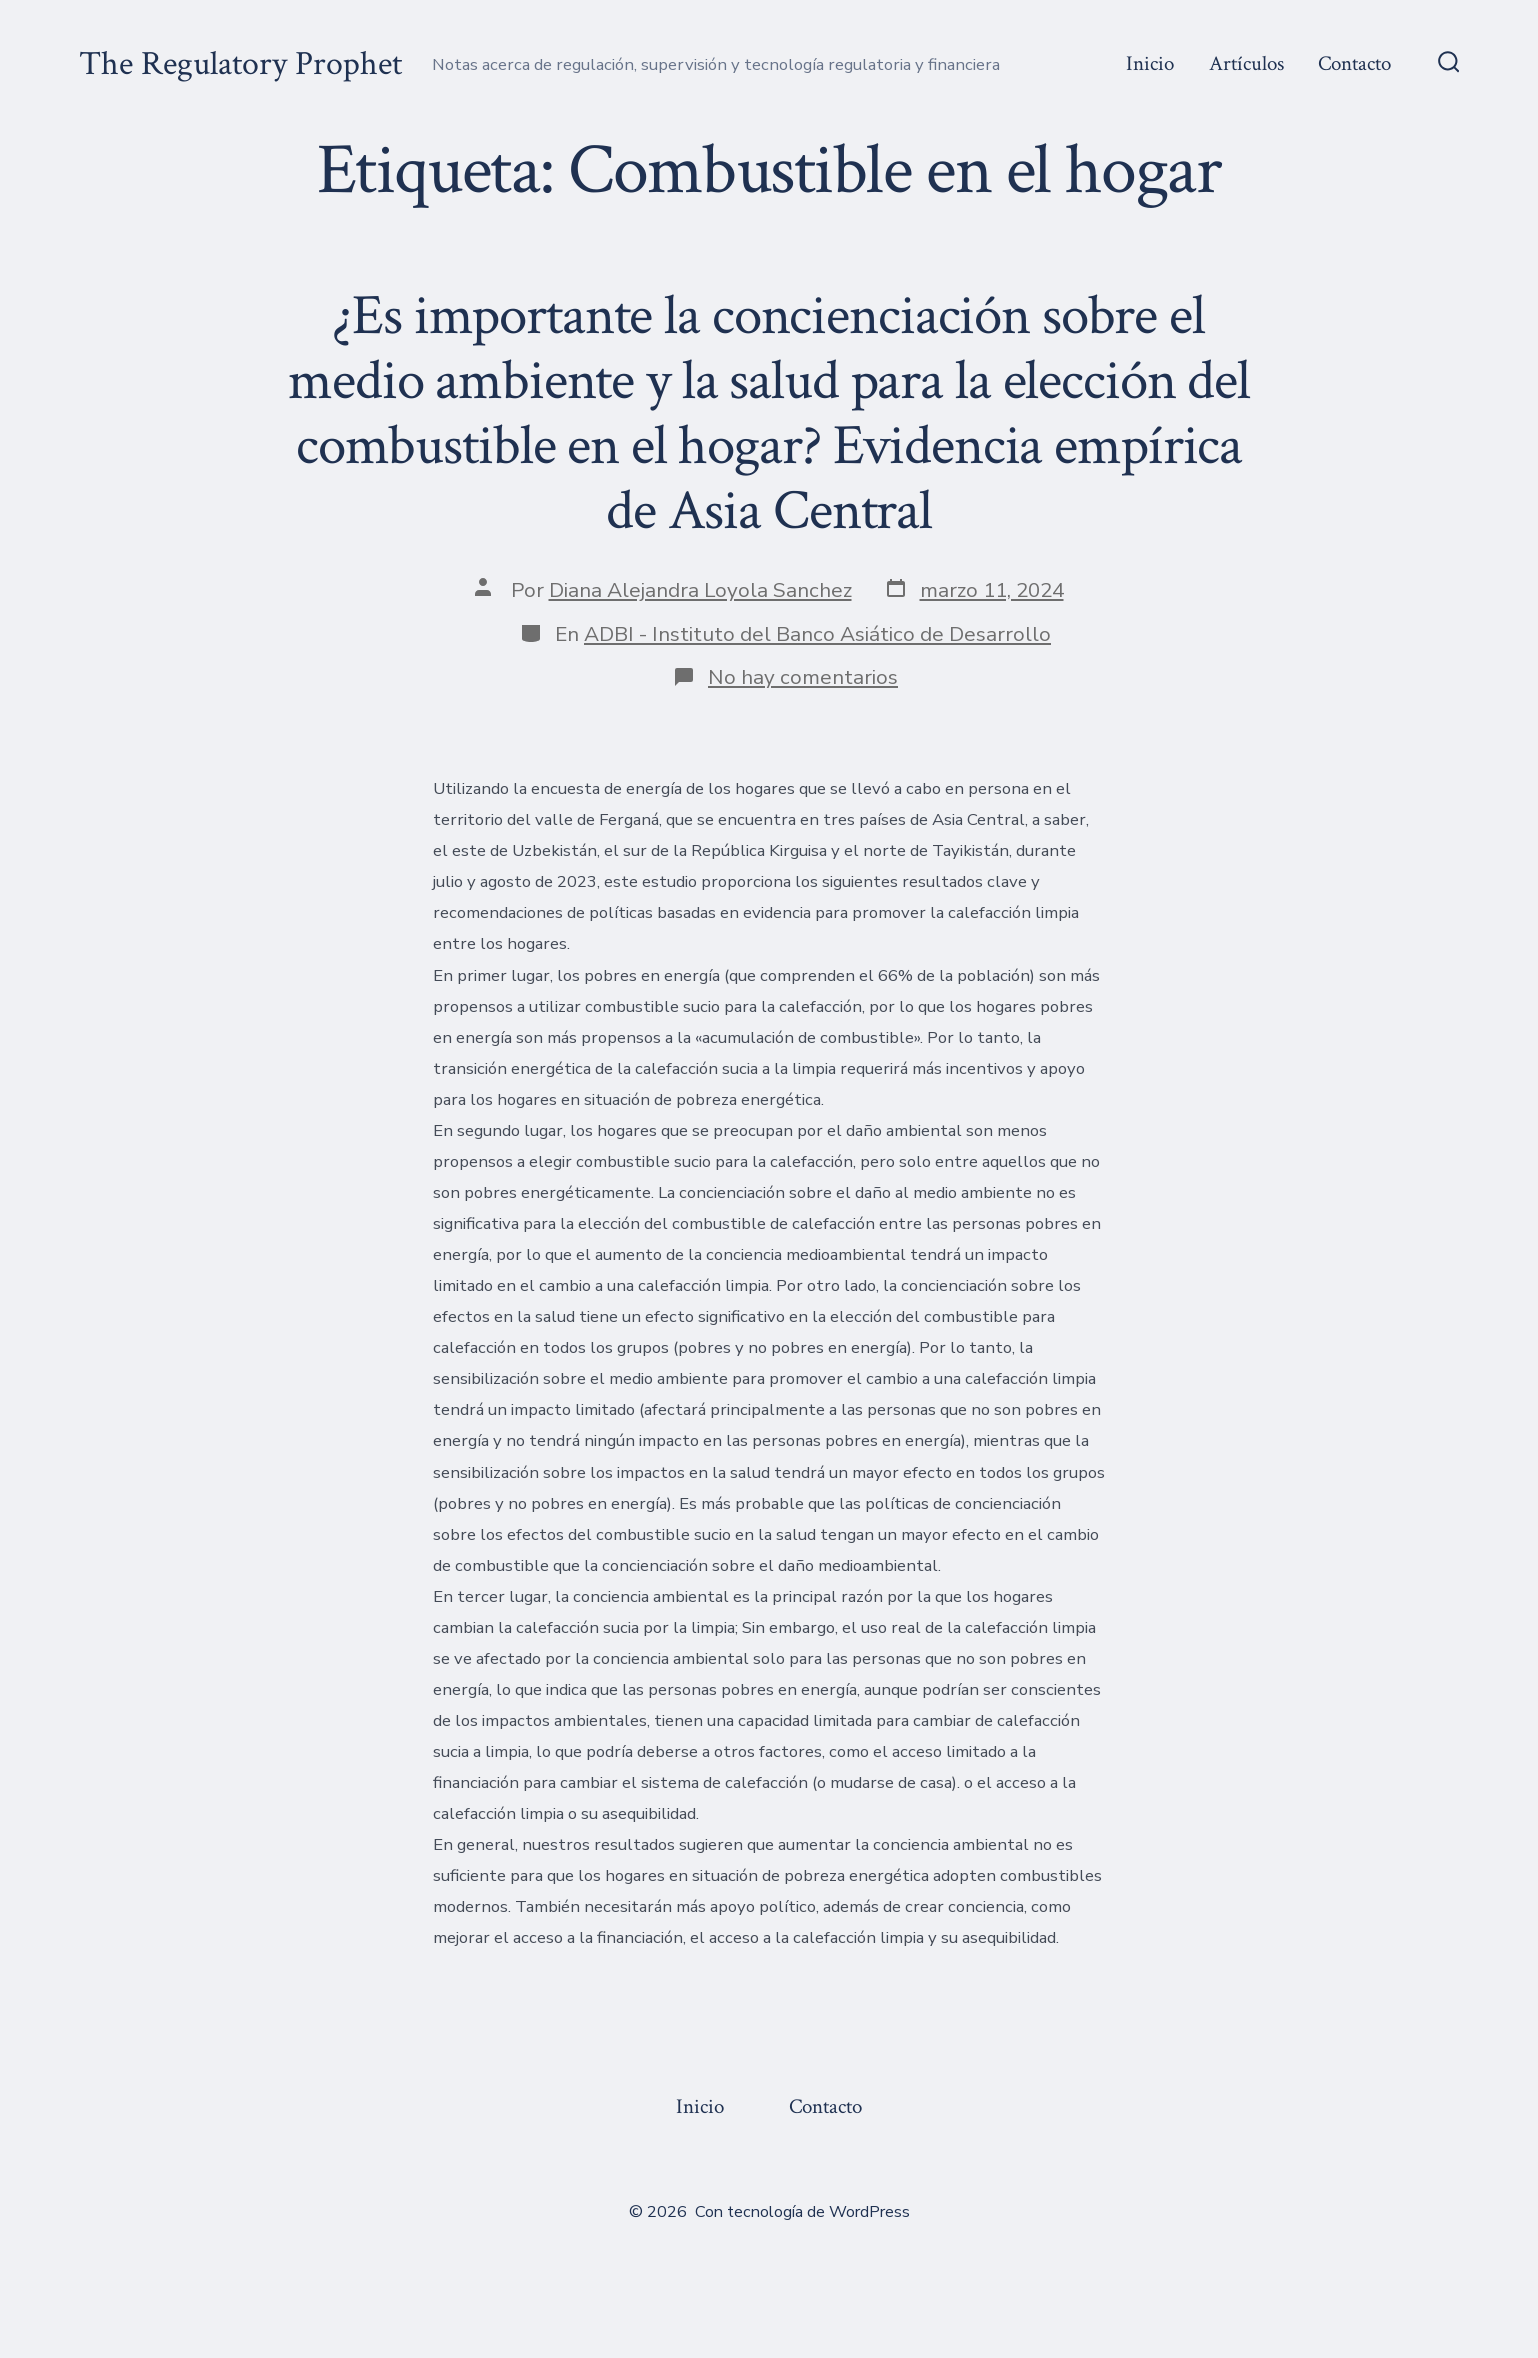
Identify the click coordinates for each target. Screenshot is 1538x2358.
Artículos (1246, 63)
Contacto (1354, 63)
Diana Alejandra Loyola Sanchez (700, 590)
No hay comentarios (803, 677)
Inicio (1150, 63)
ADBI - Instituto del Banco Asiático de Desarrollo (817, 634)
